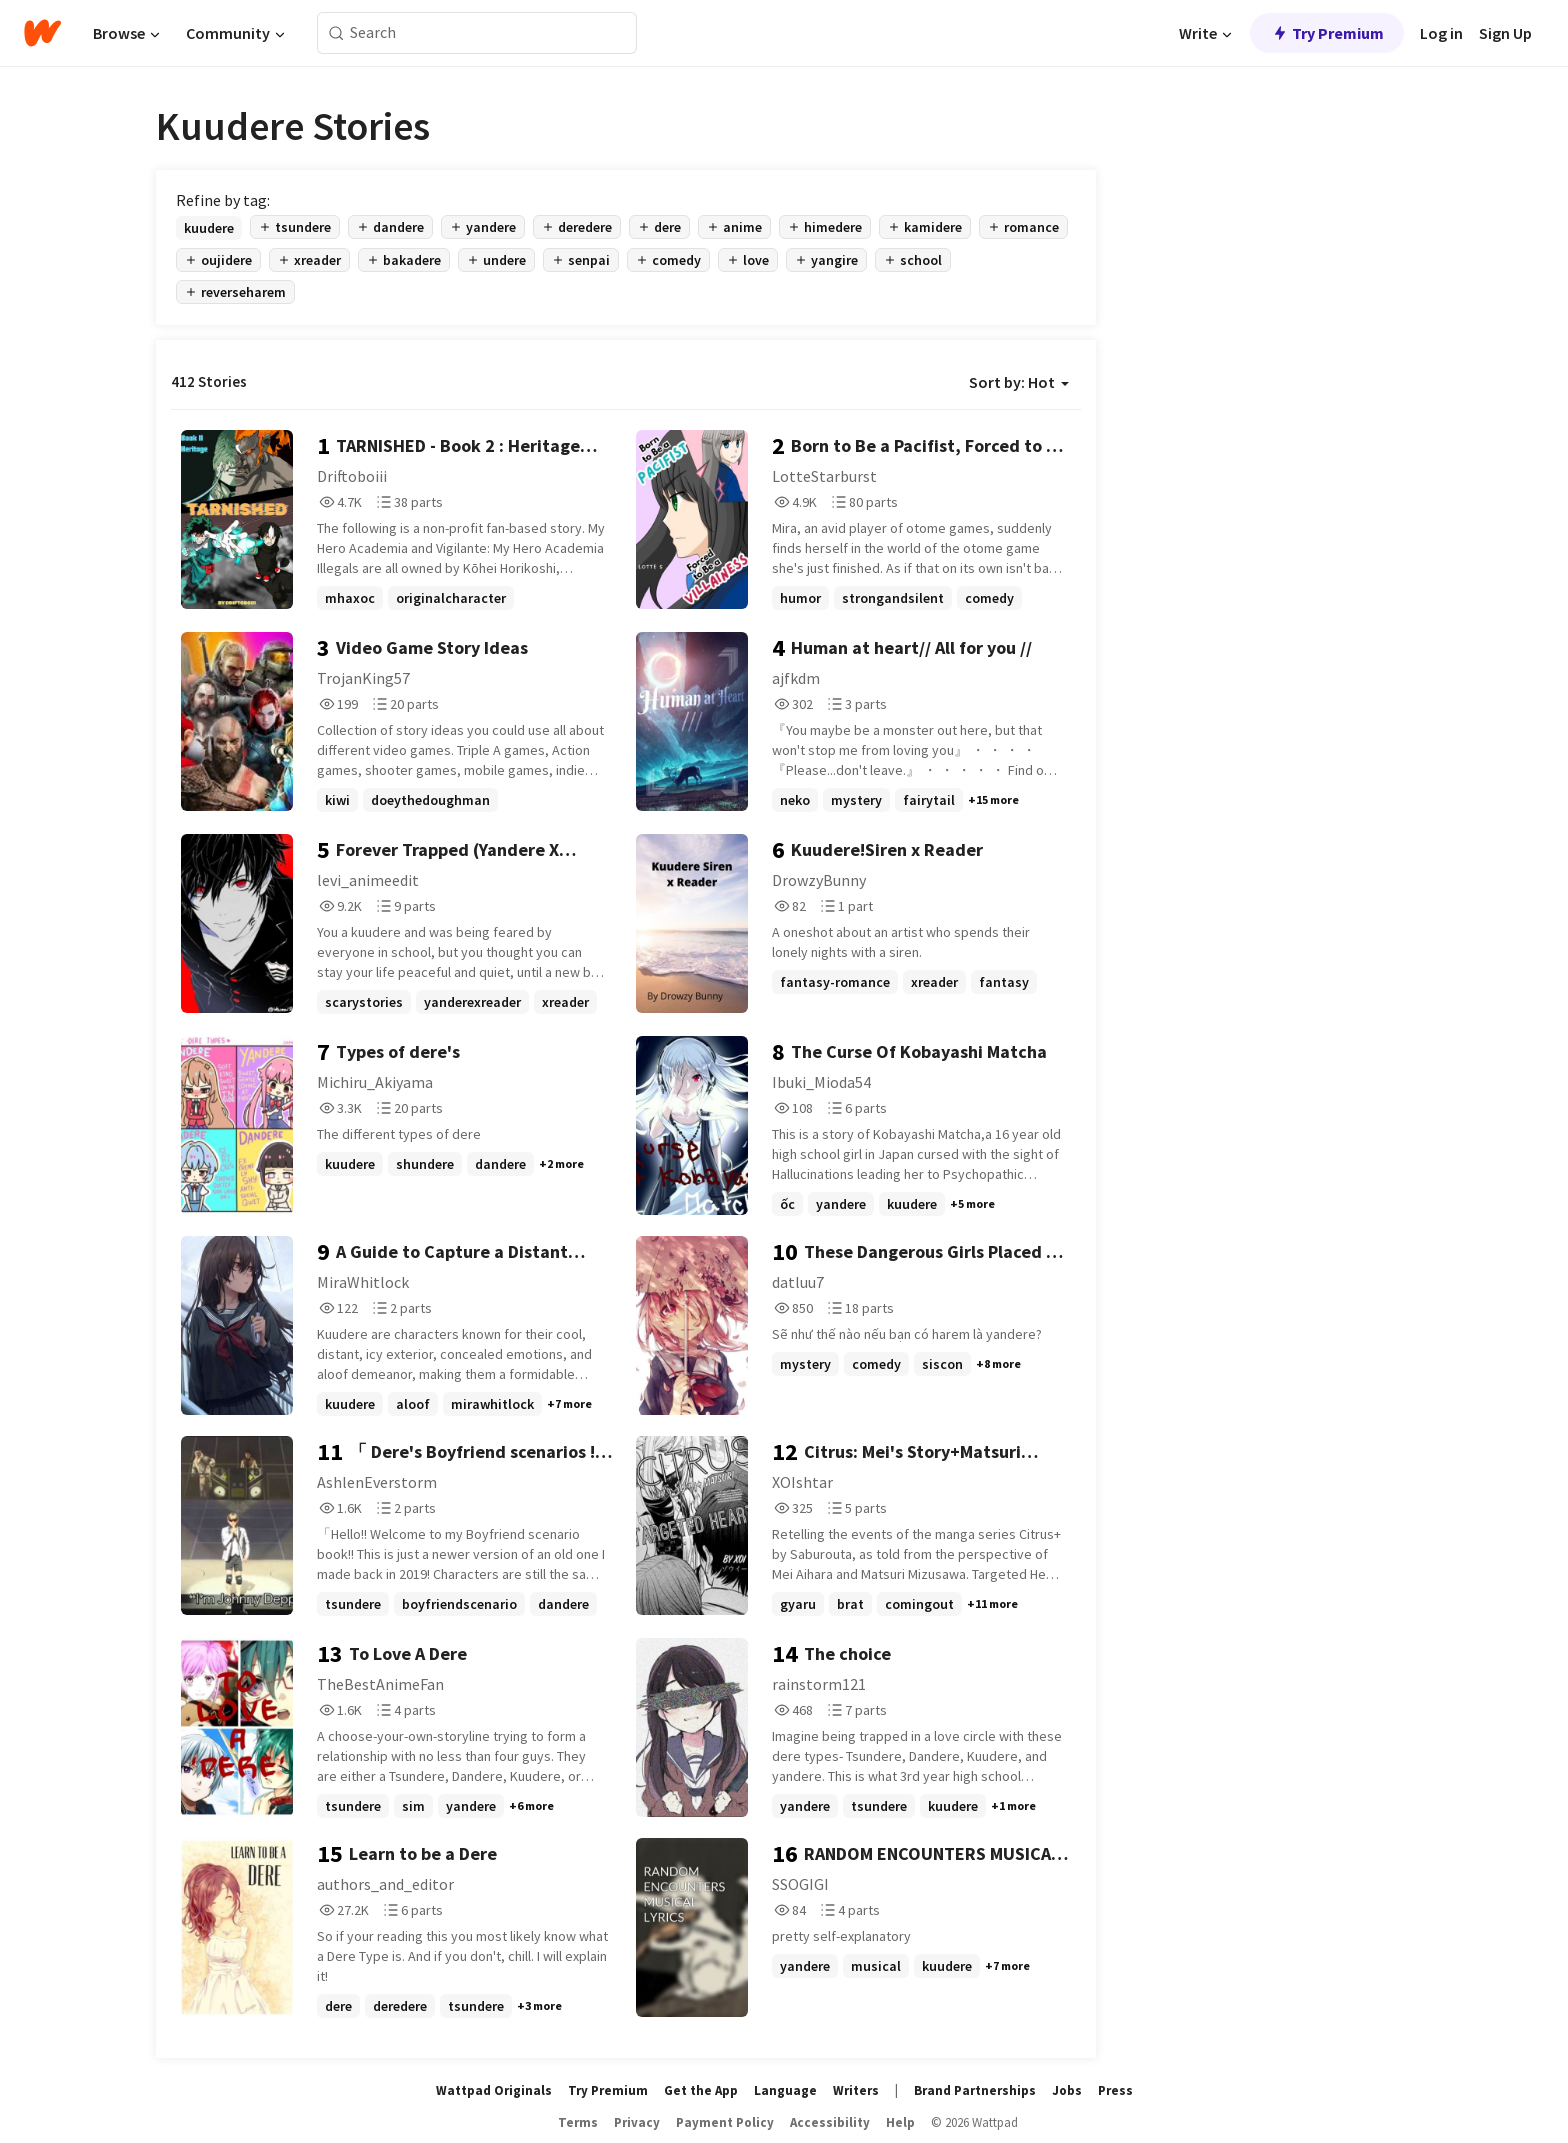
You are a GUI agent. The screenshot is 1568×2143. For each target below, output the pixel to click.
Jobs (1067, 2090)
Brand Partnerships (975, 2090)
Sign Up (1505, 33)
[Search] (336, 33)
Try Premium (1327, 33)
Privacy (637, 2122)
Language (785, 2090)
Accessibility (830, 2122)
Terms (578, 2122)
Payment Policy (725, 2122)
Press (1115, 2090)
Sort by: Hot (1019, 382)
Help (900, 2122)
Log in (1441, 33)
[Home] (42, 33)
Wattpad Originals (494, 2090)
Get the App (701, 2090)
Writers (856, 2090)
